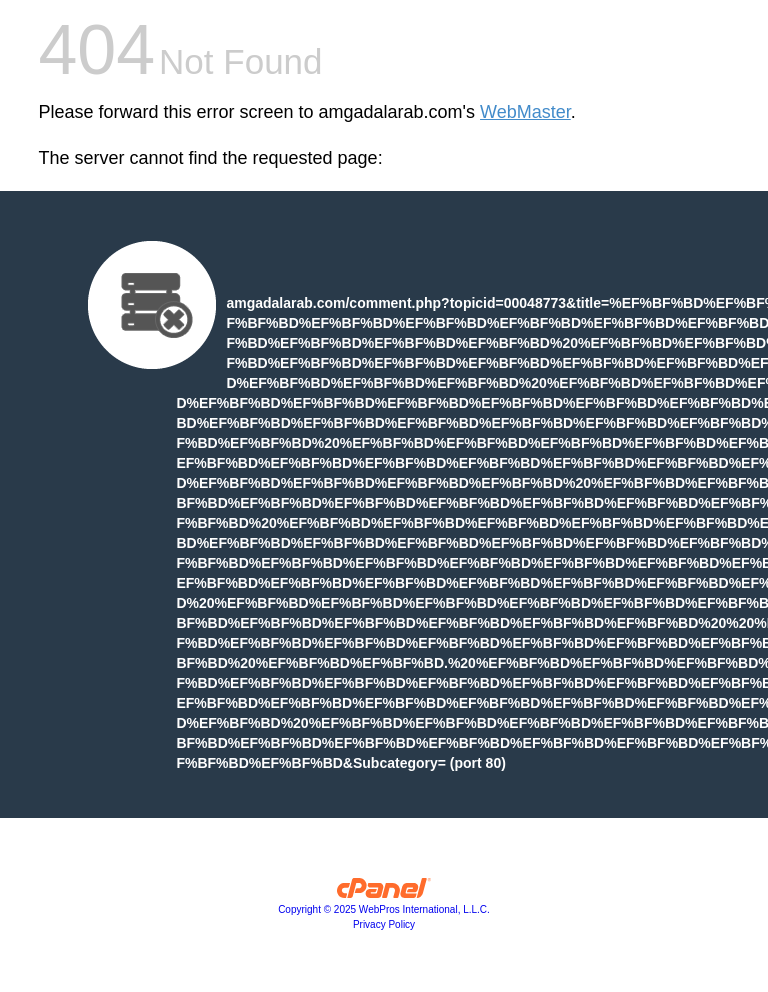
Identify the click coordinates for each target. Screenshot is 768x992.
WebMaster (525, 112)
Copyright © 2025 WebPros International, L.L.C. (384, 909)
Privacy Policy (384, 924)
